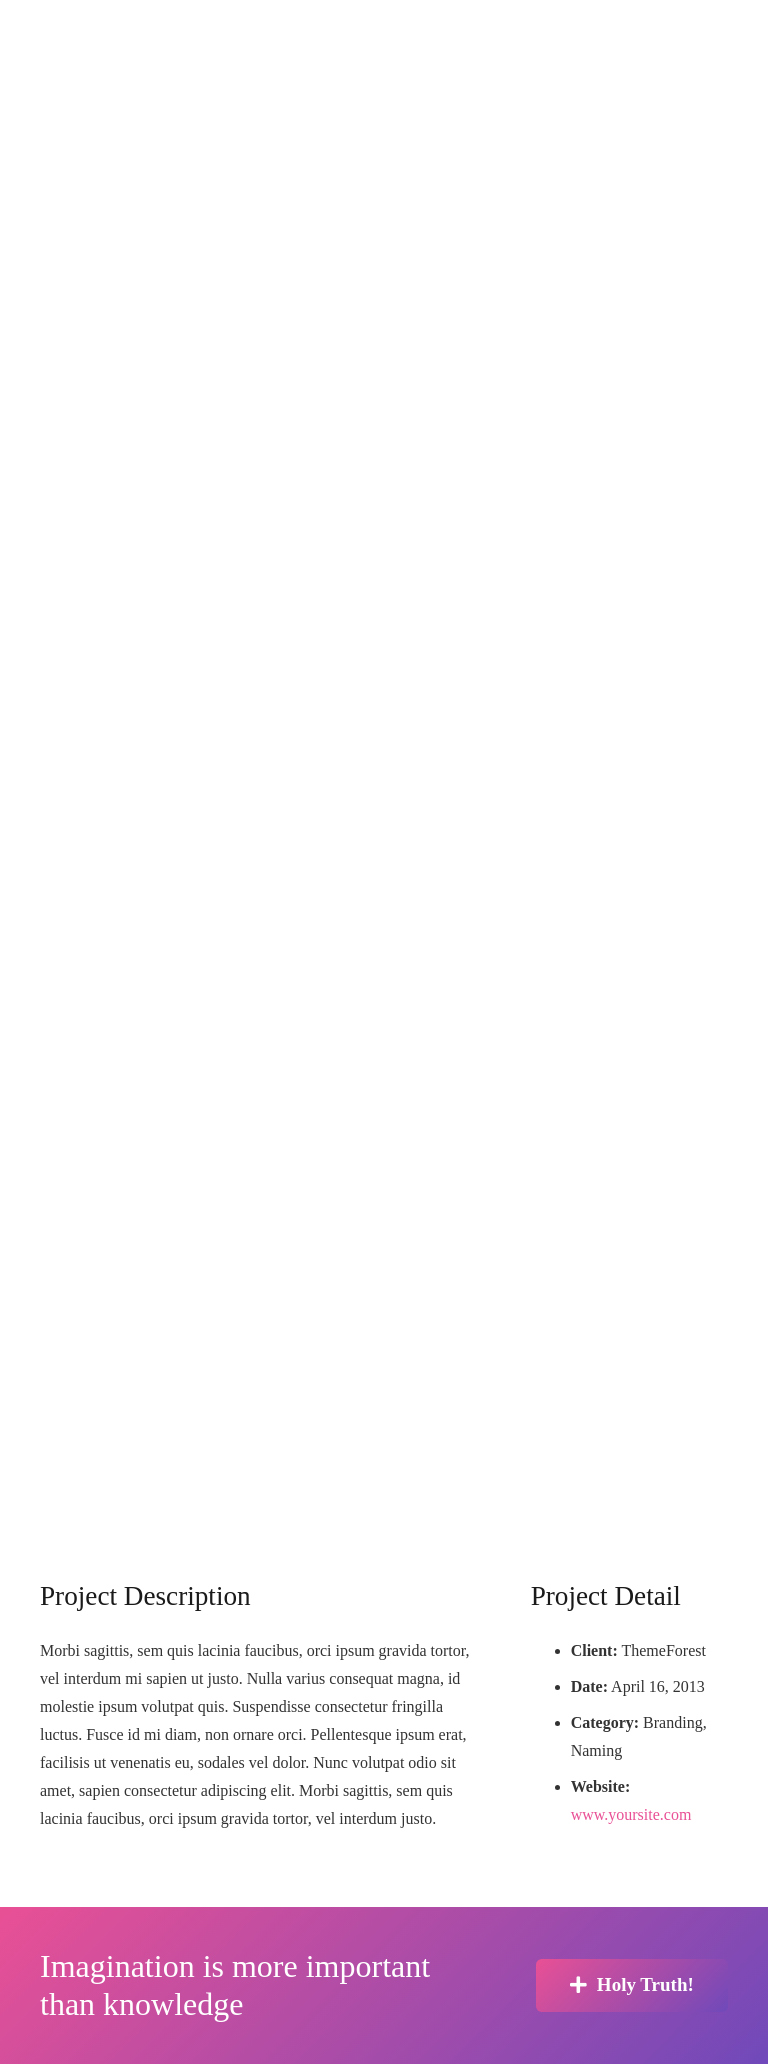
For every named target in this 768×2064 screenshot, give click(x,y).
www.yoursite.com (631, 1814)
